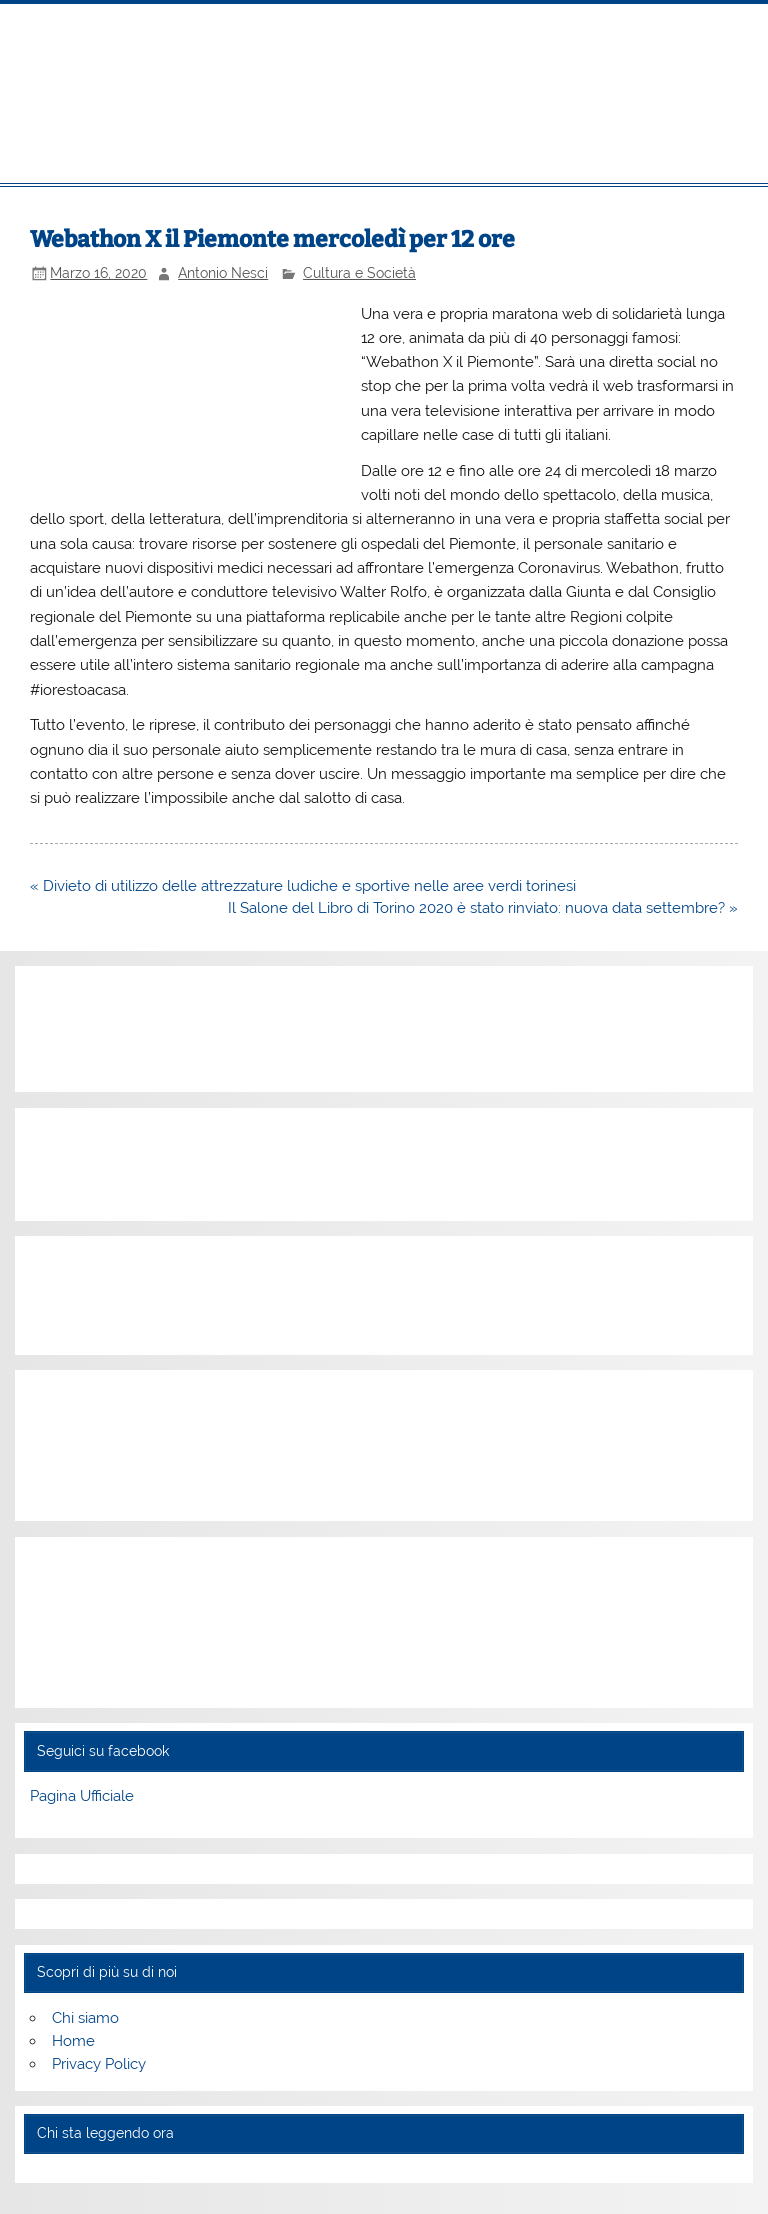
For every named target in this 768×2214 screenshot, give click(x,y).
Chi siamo (85, 2018)
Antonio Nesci (223, 273)
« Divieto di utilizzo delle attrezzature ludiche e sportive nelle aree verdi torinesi (303, 886)
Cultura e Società (359, 273)
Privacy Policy (99, 2064)
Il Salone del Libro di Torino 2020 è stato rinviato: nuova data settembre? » (483, 908)
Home (73, 2041)
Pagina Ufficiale (82, 1796)
